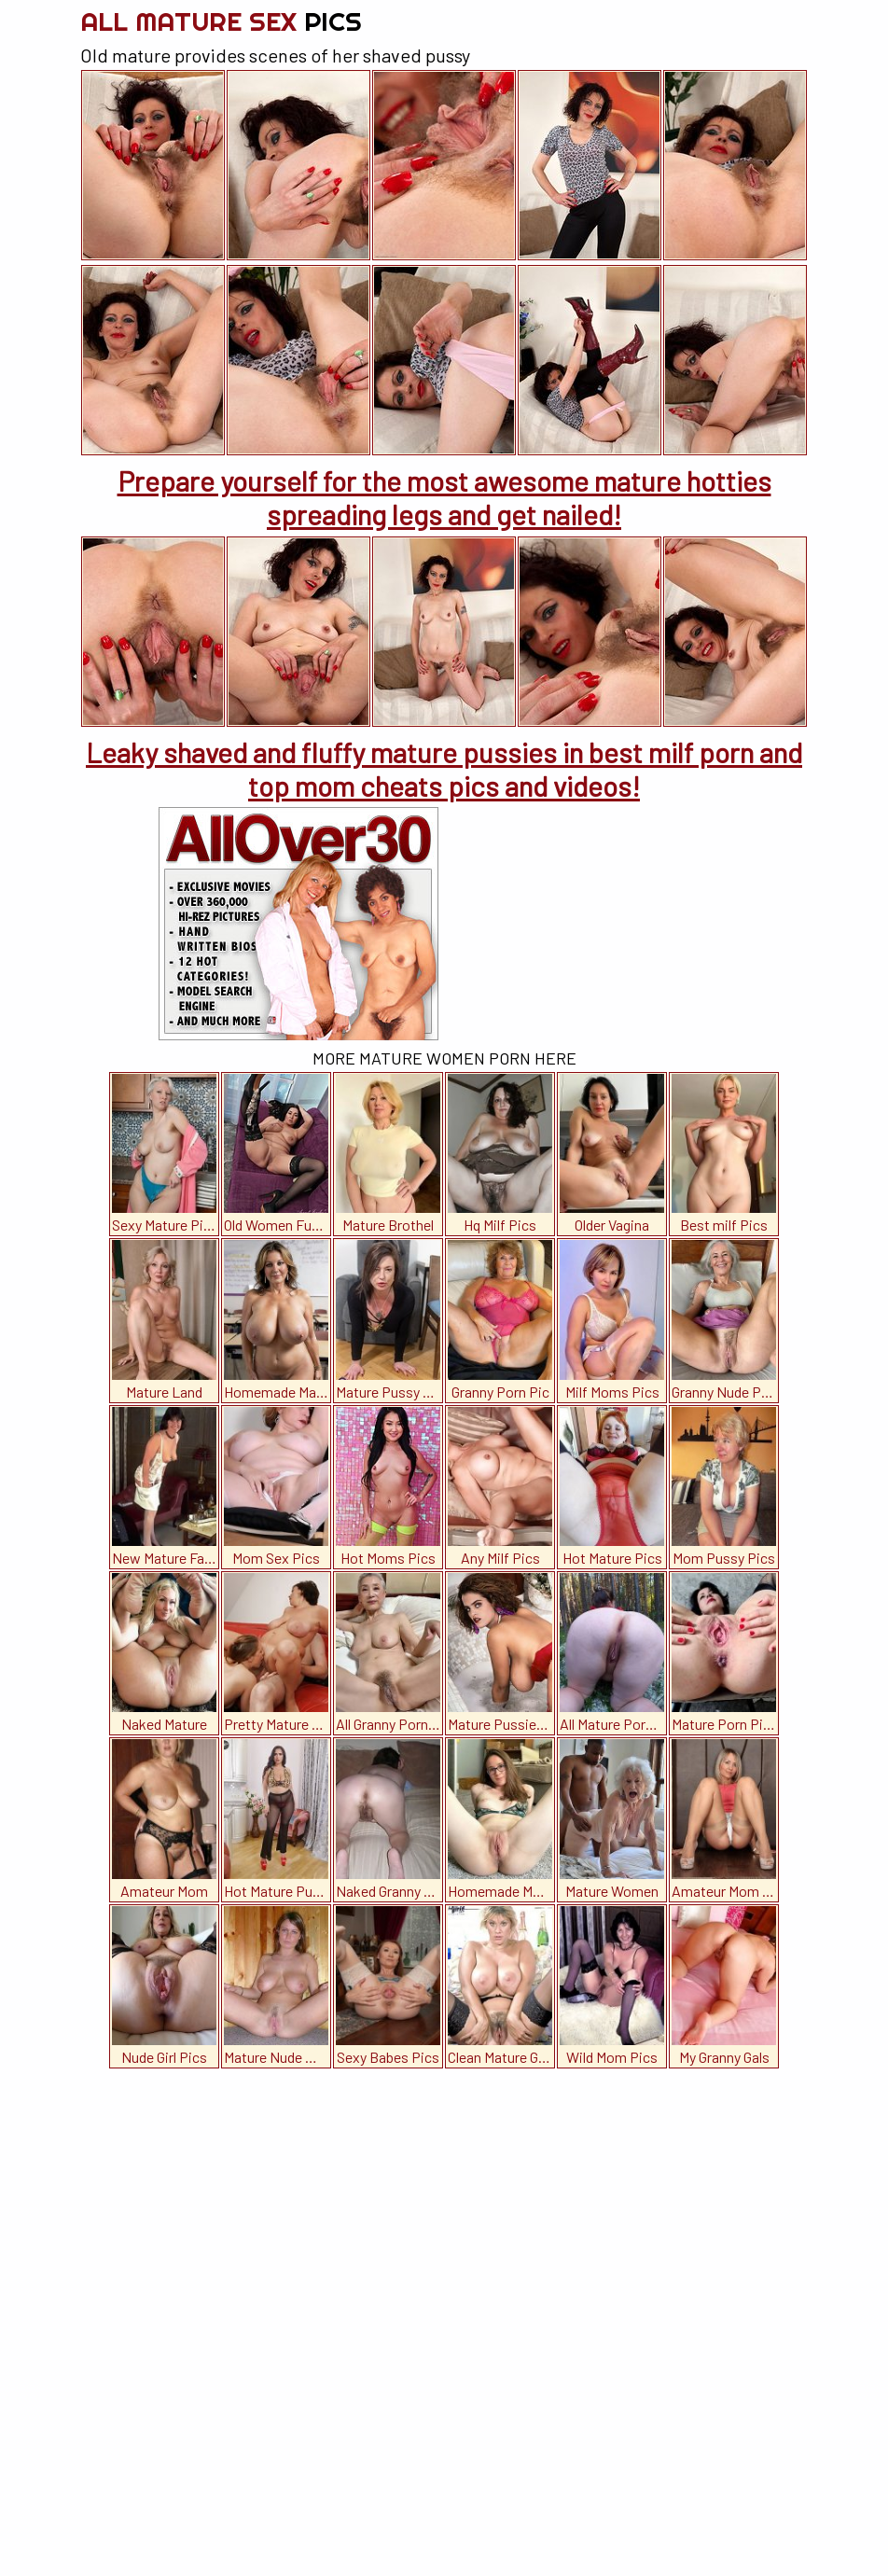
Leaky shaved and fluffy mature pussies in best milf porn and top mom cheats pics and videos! (444, 768)
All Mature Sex (221, 21)
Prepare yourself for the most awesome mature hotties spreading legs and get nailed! (444, 497)
